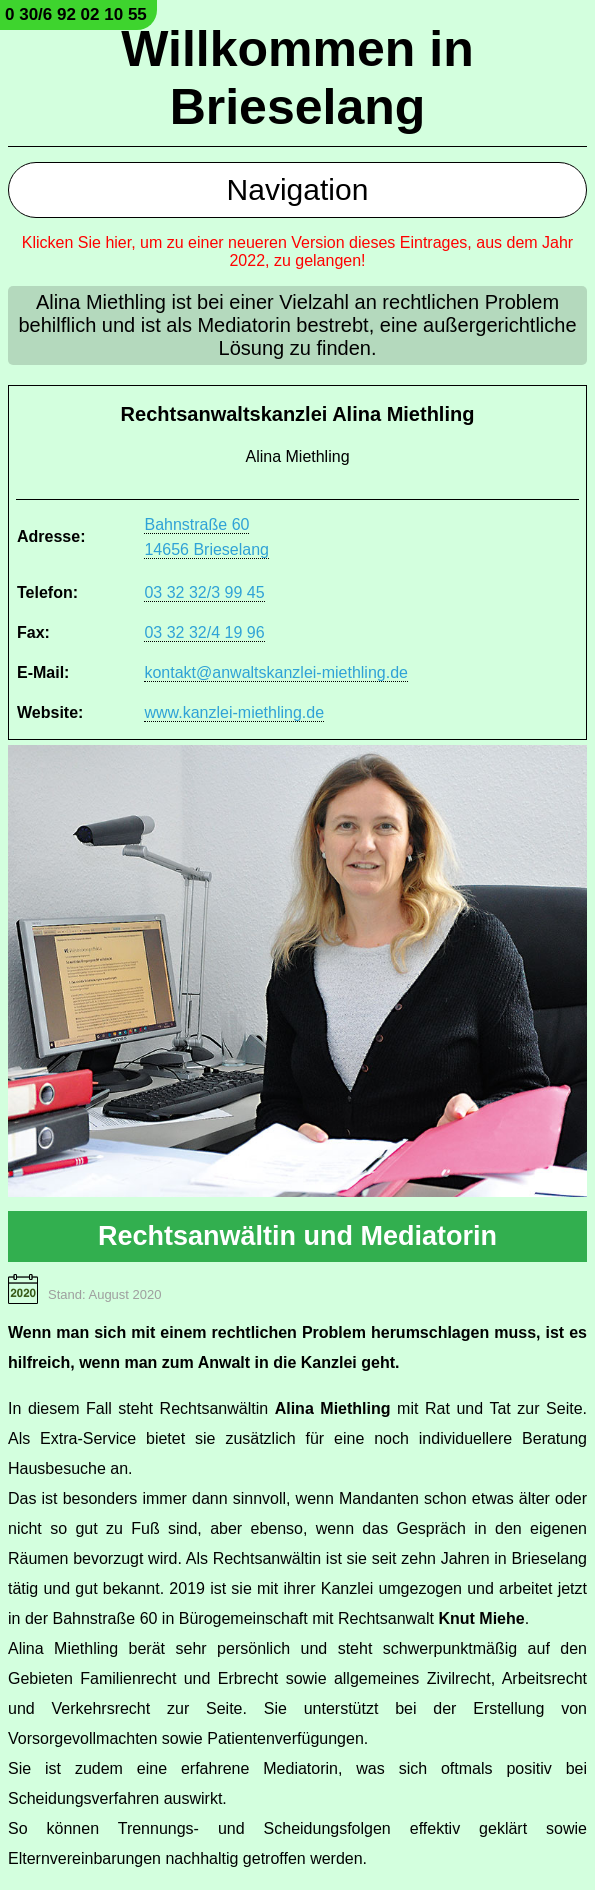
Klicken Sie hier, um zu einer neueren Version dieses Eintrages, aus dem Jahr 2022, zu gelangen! (297, 251)
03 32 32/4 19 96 (204, 632)
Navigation (298, 189)
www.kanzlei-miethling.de (234, 712)
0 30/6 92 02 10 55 (76, 14)
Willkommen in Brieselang (297, 78)
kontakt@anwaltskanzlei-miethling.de (275, 672)
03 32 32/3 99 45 (204, 592)
